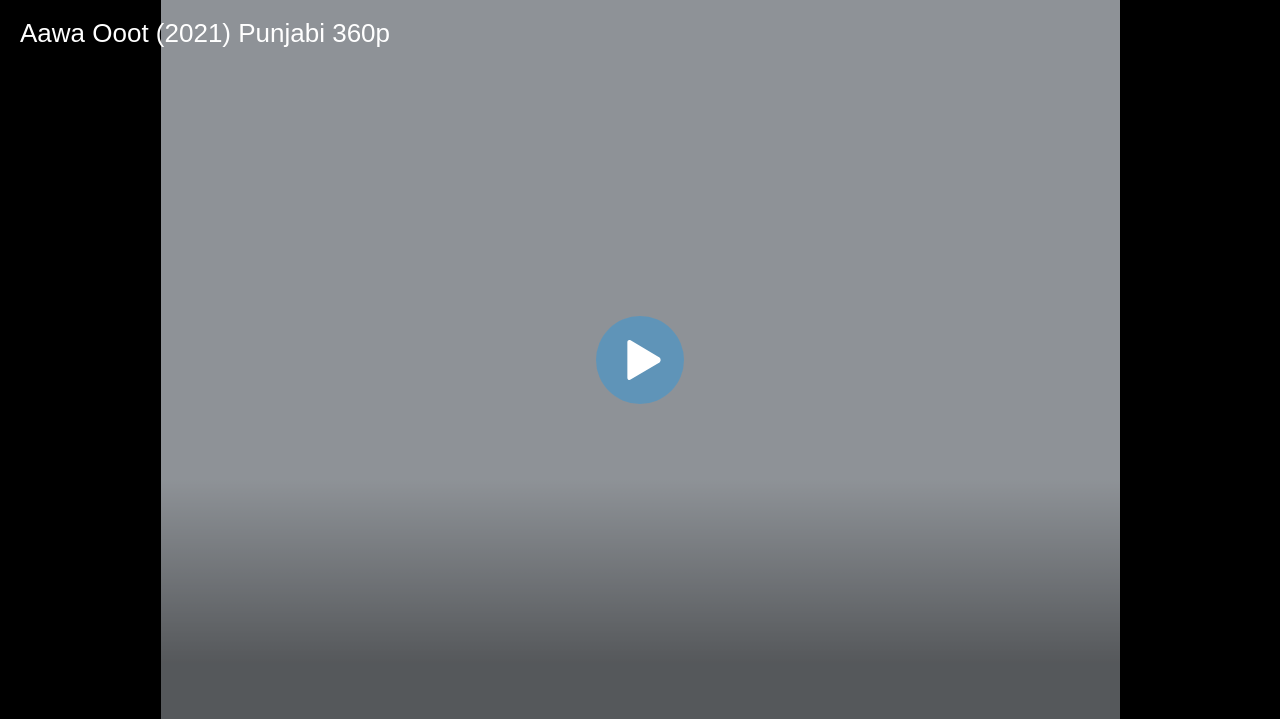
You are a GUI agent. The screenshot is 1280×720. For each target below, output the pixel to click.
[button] (640, 360)
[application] (640, 359)
